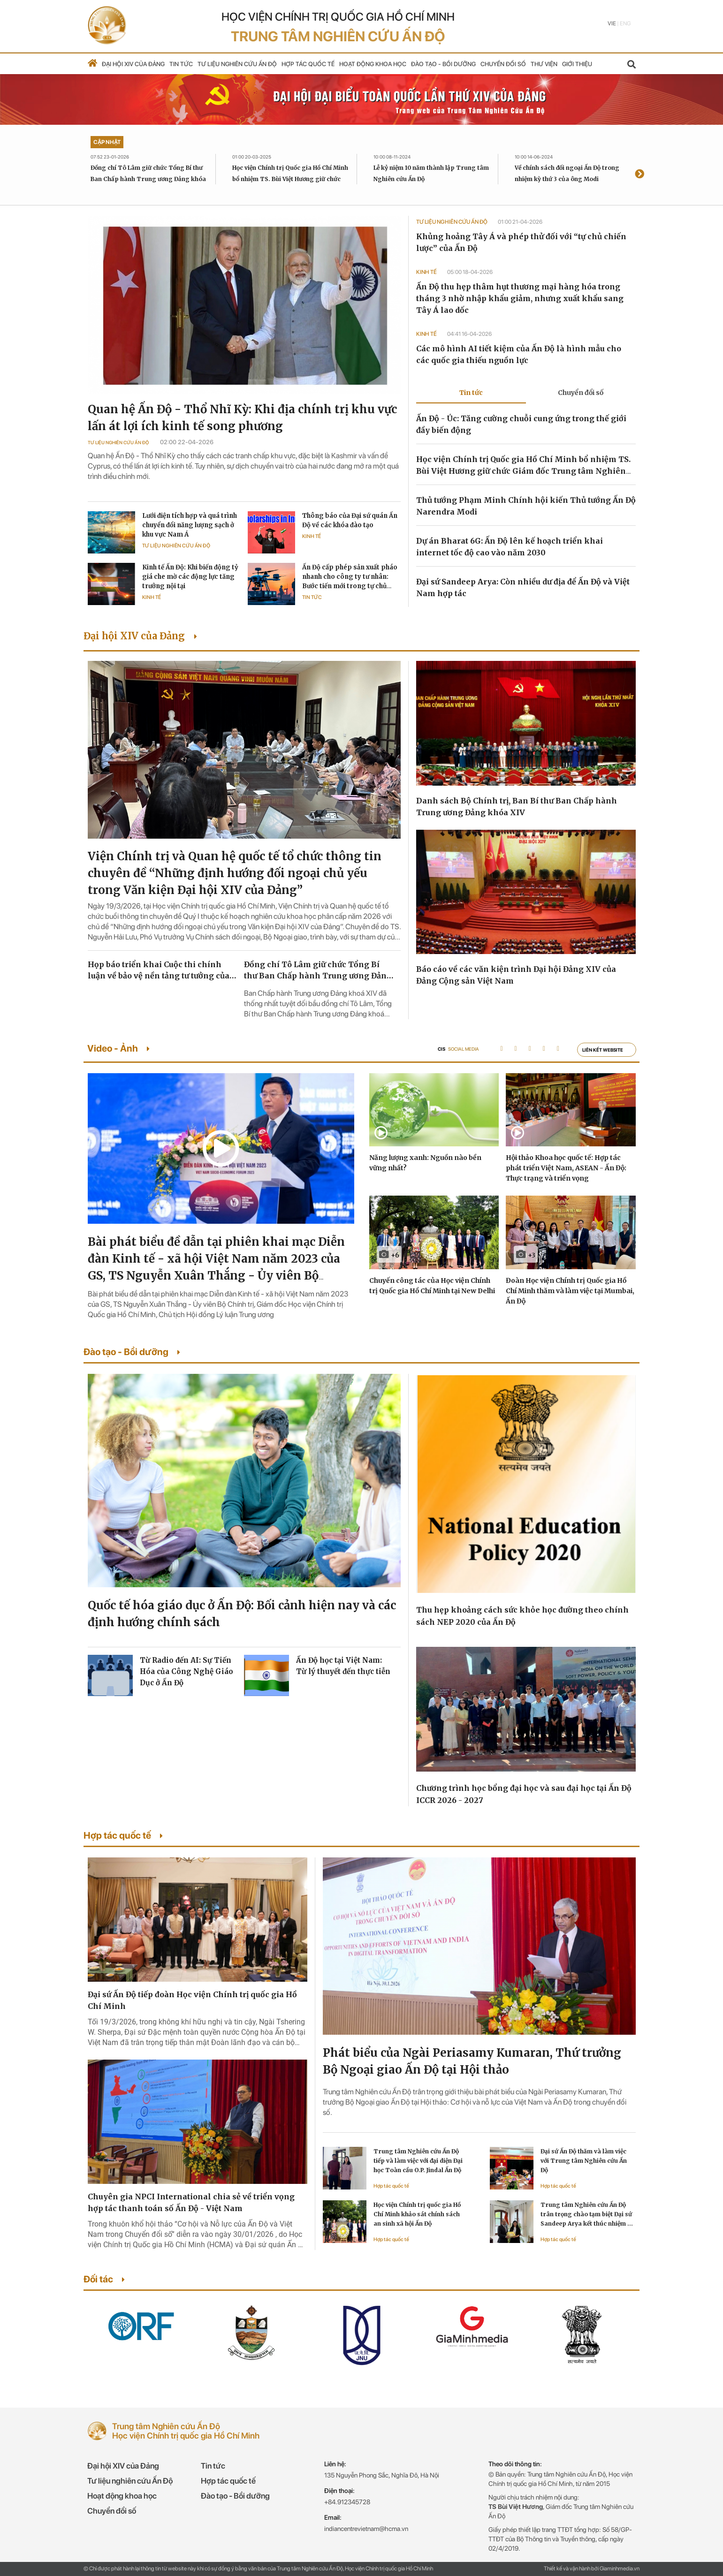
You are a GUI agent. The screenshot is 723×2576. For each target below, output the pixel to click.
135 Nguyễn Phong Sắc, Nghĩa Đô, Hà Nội (381, 2475)
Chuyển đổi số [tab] (580, 392)
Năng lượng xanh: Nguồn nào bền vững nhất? (425, 1162)
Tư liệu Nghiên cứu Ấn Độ (118, 442)
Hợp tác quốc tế (308, 64)
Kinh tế (311, 536)
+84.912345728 (347, 2502)
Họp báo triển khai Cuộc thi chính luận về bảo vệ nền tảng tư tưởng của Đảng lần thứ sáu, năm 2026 (158, 970)
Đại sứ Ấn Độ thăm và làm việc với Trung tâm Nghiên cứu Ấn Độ (583, 2161)
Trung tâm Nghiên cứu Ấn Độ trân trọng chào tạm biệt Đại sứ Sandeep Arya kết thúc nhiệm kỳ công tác (587, 2214)
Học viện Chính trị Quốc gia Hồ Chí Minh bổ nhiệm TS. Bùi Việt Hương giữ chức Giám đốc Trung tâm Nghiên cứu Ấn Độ (290, 179)
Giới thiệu (577, 64)
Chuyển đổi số (503, 64)
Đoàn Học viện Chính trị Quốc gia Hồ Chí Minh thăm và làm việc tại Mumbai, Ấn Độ (570, 1290)
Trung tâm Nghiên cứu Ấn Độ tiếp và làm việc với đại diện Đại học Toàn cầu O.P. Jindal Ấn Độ (418, 2161)
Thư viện (544, 64)
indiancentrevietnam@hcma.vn (366, 2528)
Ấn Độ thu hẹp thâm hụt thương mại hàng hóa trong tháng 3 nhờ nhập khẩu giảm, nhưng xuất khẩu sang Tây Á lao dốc (520, 298)
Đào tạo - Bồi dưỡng (443, 64)
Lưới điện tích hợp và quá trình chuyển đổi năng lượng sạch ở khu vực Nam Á (189, 525)
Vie (612, 23)
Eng (625, 23)
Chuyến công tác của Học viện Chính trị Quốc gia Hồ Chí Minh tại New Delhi (432, 1285)
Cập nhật (107, 142)
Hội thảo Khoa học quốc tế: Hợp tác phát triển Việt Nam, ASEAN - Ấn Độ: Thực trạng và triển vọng (566, 1167)
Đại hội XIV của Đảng (133, 64)
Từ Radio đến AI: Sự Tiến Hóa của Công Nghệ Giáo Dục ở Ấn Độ (186, 1671)
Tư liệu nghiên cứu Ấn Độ (237, 64)
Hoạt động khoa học (372, 64)
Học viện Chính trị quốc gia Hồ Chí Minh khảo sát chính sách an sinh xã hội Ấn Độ (417, 2214)
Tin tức (181, 64)
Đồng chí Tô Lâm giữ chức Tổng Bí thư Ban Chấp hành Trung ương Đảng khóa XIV (148, 179)
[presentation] (639, 175)
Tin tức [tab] (471, 392)
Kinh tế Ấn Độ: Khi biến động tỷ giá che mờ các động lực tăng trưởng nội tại (190, 576)
